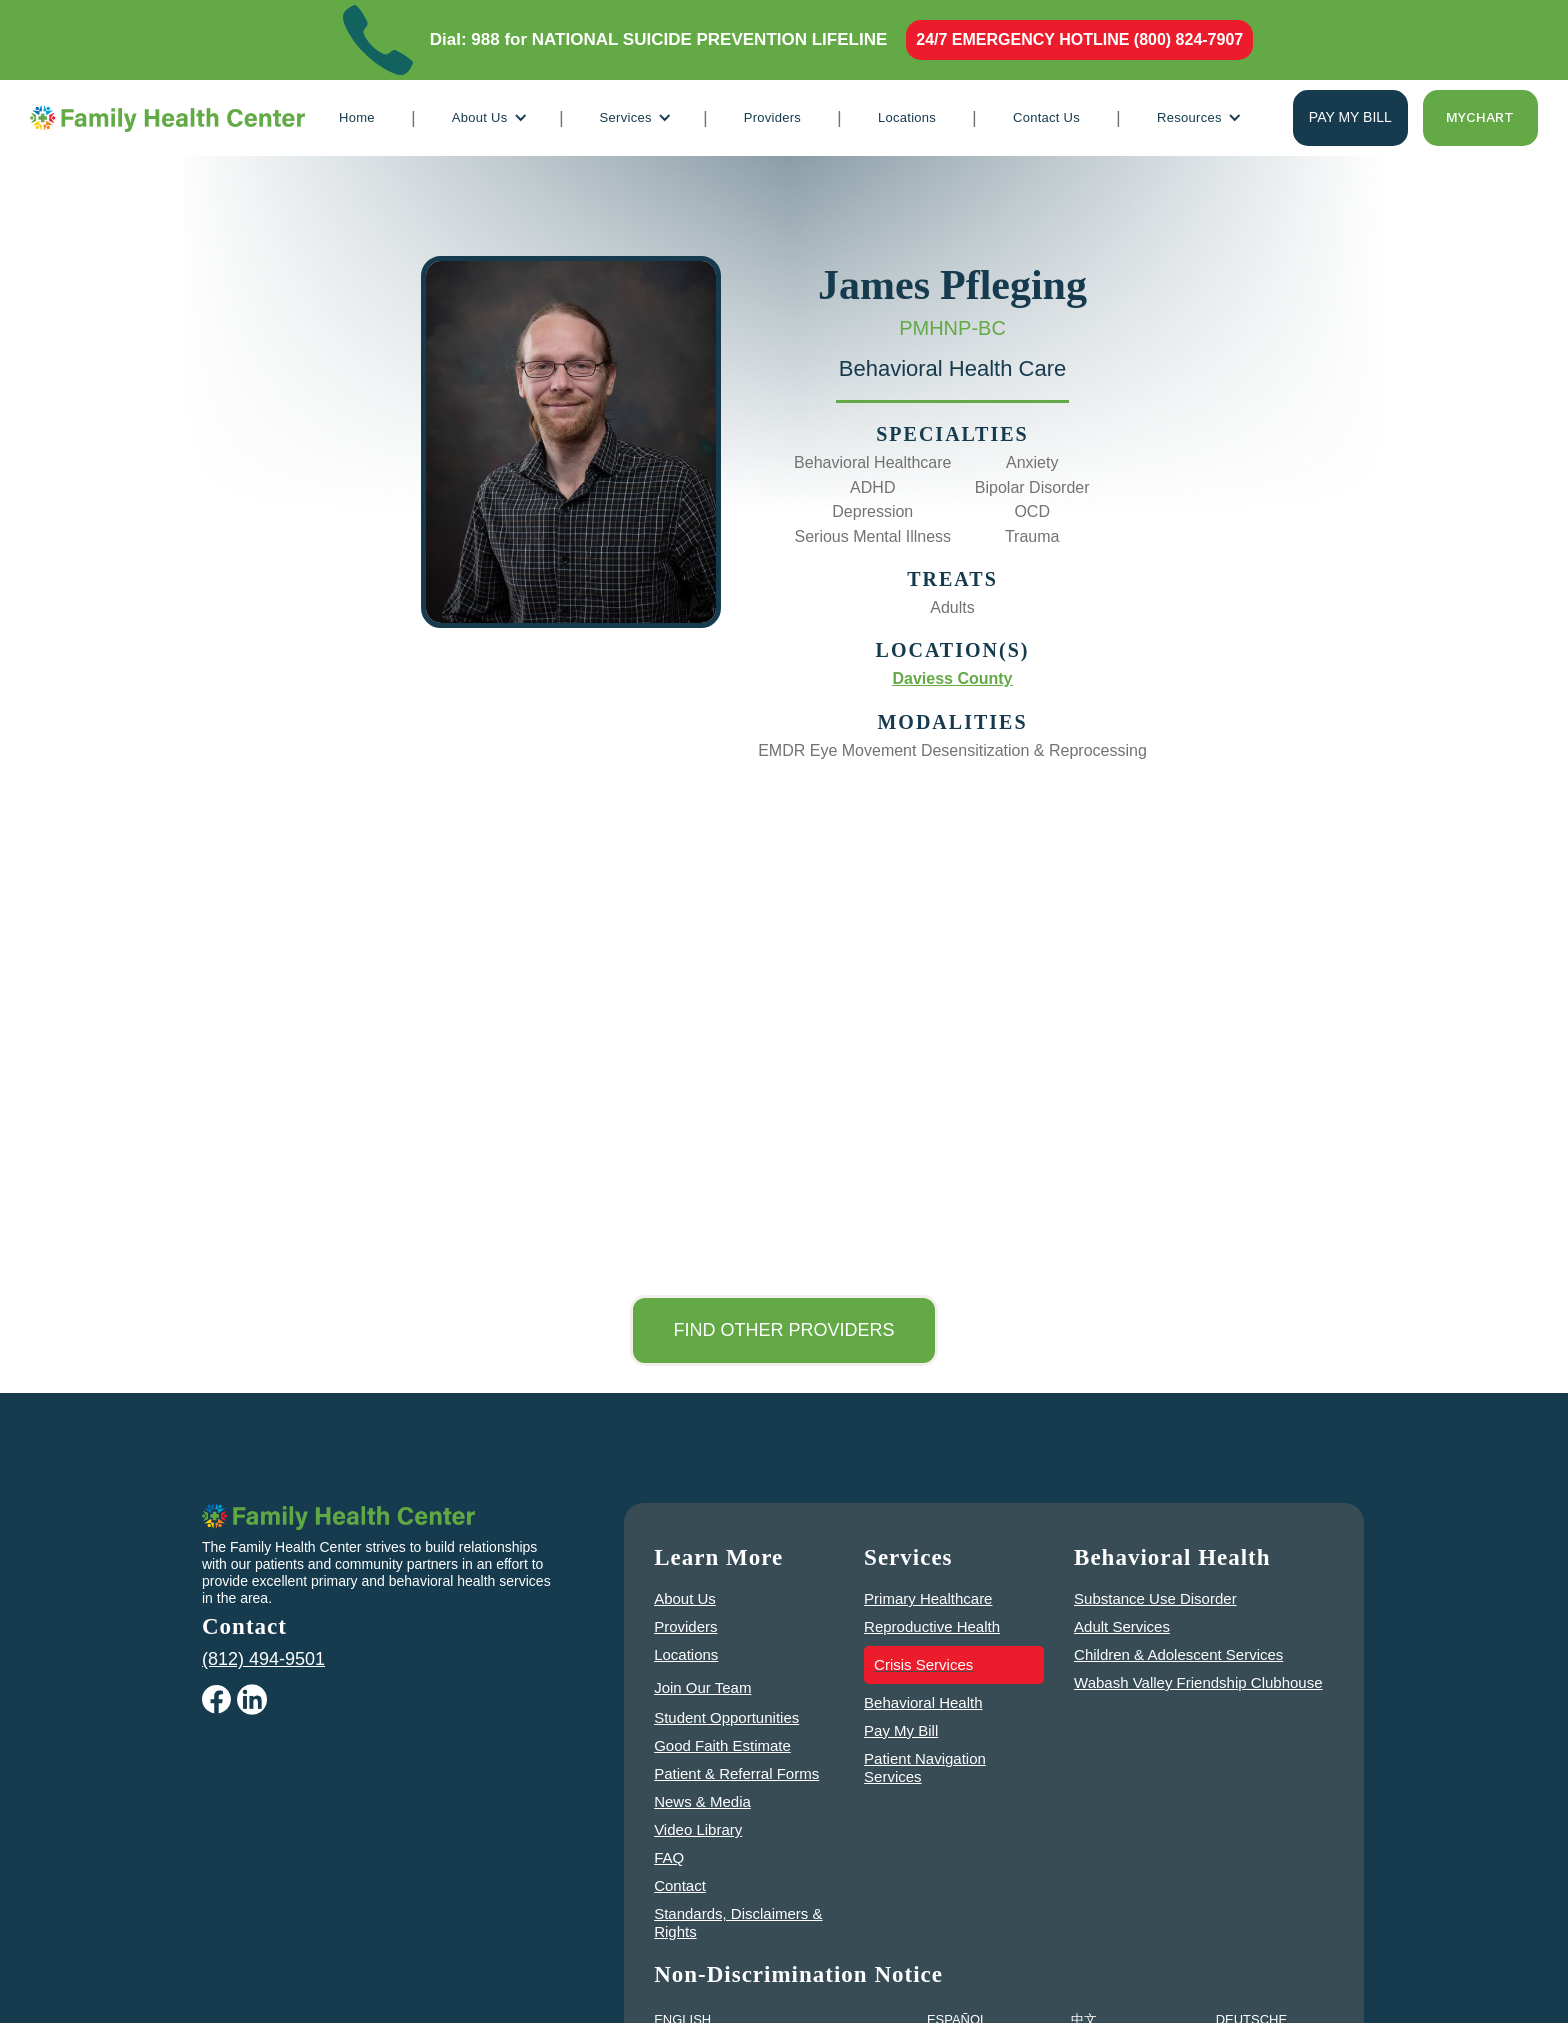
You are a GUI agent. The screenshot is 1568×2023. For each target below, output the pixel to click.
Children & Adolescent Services (1178, 1654)
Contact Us (1046, 117)
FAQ (669, 1857)
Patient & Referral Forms (736, 1773)
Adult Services (1122, 1626)
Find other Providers (783, 1330)
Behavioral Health (923, 1702)
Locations (907, 117)
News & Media (702, 1801)
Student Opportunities (726, 1717)
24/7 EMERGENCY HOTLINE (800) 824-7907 (1079, 39)
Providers (772, 117)
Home (357, 117)
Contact (680, 1885)
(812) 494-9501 (263, 1659)
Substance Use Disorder (1155, 1598)
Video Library (698, 1829)
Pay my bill (1350, 117)
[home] (167, 118)
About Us (685, 1598)
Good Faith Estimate (722, 1745)
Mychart (1480, 117)
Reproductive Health (932, 1626)
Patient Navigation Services (925, 1767)
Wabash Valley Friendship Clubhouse (1198, 1682)
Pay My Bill (901, 1730)
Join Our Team (702, 1687)
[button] (487, 118)
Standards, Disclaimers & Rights (738, 1922)
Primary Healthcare (928, 1598)
